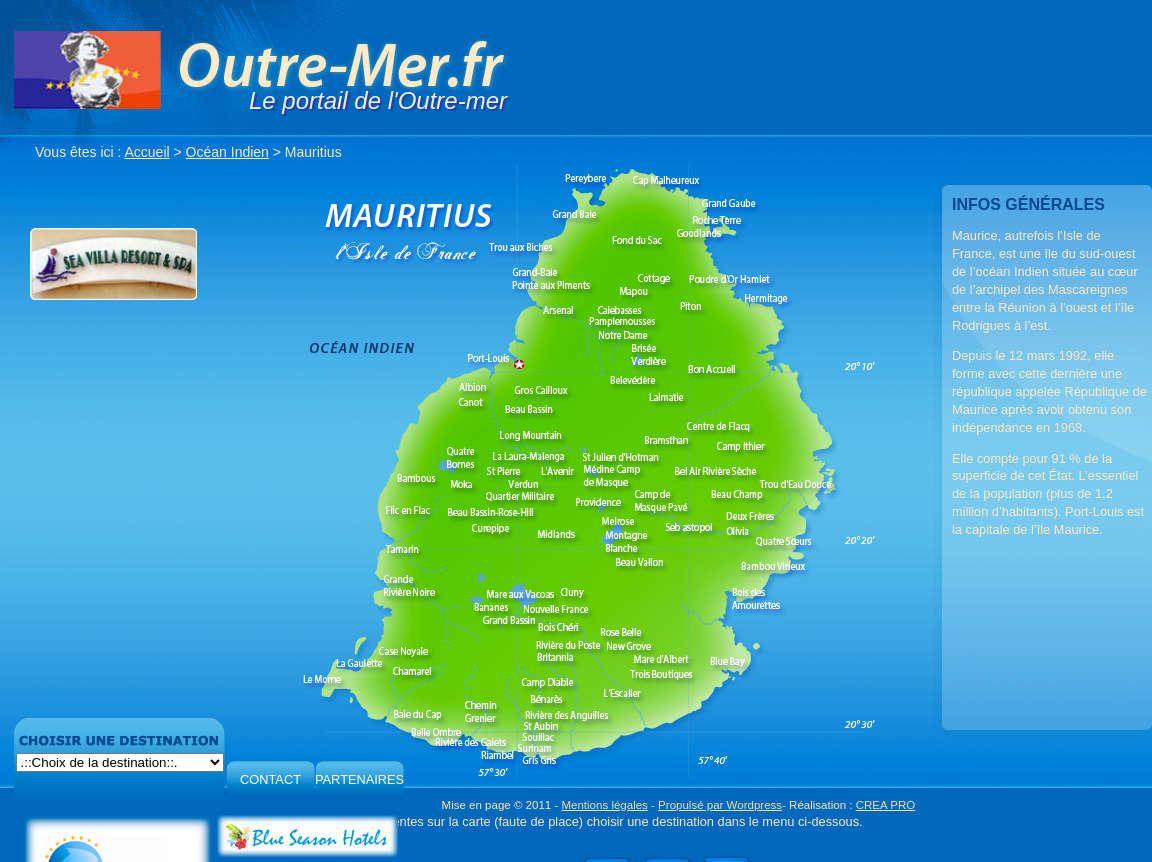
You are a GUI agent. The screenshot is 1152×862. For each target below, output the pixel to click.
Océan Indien (227, 152)
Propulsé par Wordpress (720, 805)
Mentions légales (604, 805)
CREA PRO (886, 805)
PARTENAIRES (359, 779)
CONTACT (270, 779)
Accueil (147, 152)
